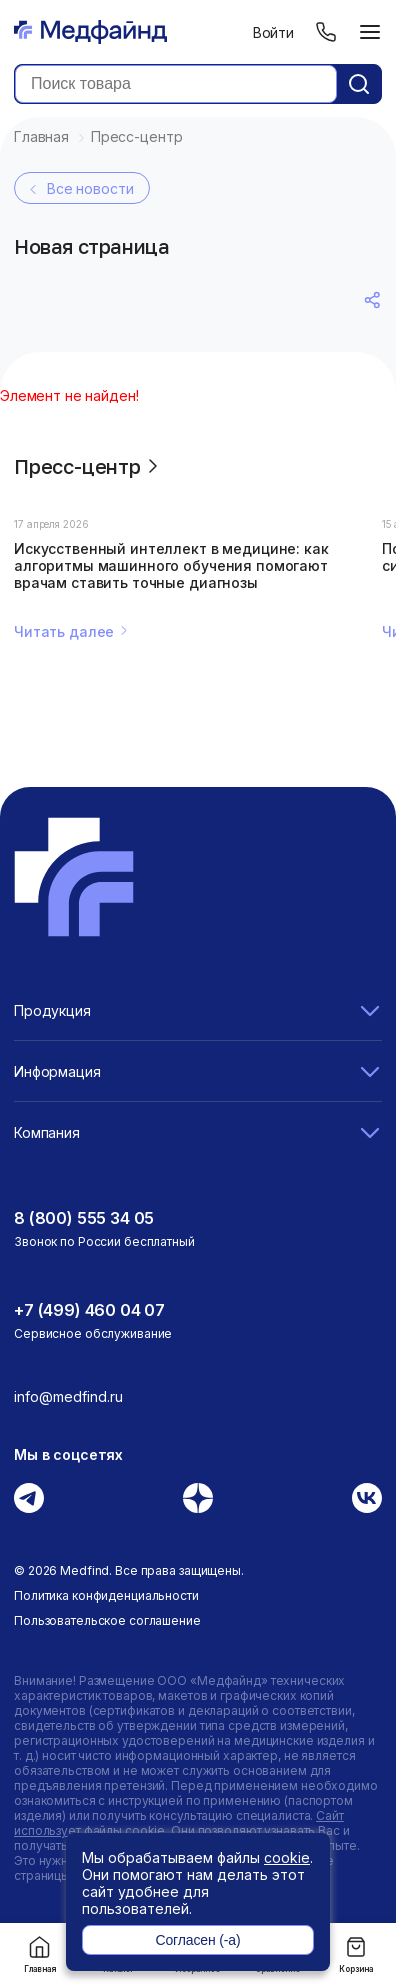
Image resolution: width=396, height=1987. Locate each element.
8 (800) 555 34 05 (84, 1218)
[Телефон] (326, 32)
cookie (287, 1857)
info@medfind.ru (68, 1396)
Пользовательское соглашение (107, 1620)
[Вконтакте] (367, 1498)
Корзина (356, 1954)
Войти (273, 32)
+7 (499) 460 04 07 (89, 1310)
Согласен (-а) (197, 1940)
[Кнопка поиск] (359, 84)
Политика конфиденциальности (106, 1595)
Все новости (79, 189)
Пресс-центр (89, 466)
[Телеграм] (29, 1498)
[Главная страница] (90, 32)
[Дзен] (198, 1498)
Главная (40, 1954)
